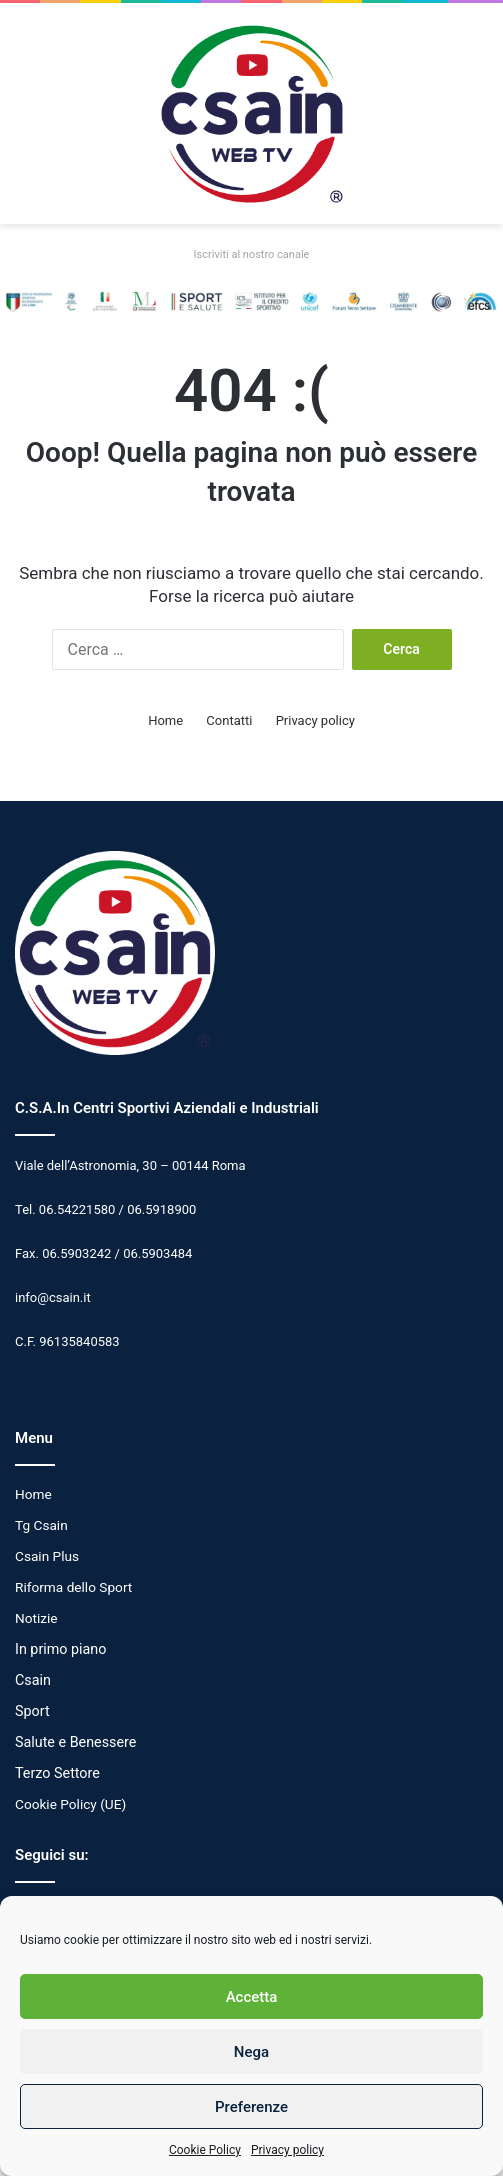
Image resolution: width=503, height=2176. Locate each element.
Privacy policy (287, 2150)
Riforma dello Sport (73, 1587)
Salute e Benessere (75, 1742)
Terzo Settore (57, 1773)
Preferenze (251, 2107)
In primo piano (60, 1649)
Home (165, 720)
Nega (251, 2052)
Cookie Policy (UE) (70, 1804)
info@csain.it (53, 1297)
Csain (33, 1680)
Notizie (36, 1618)
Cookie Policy (205, 2150)
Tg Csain (41, 1525)
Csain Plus (47, 1556)
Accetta (252, 1997)
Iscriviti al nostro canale (252, 254)
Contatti (229, 720)
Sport (32, 1711)
